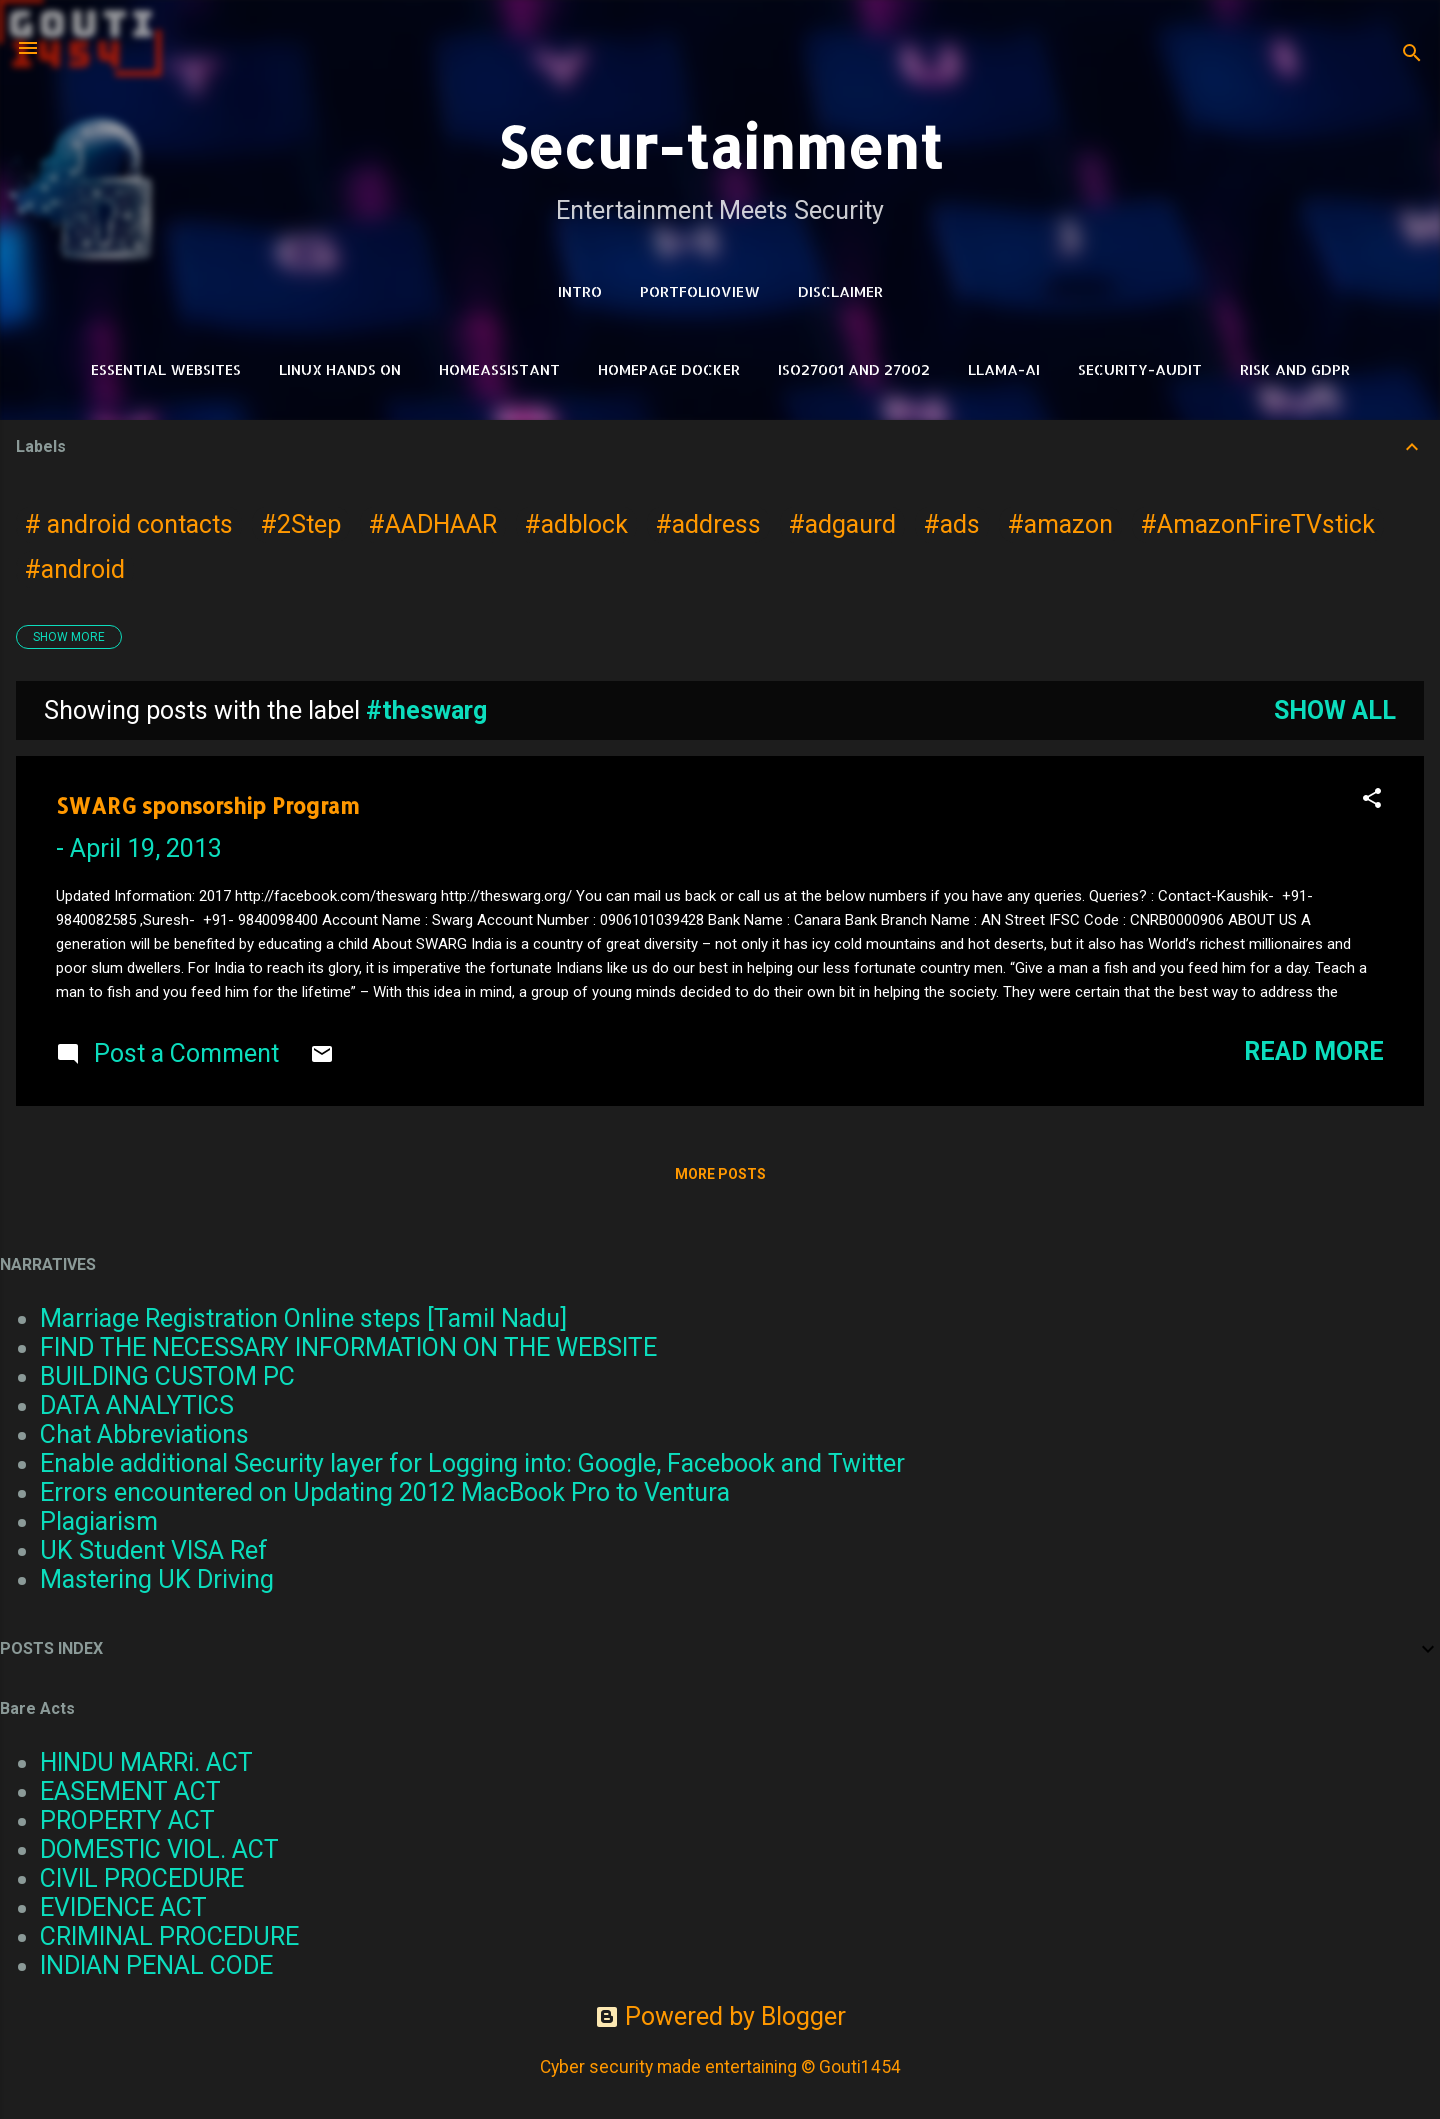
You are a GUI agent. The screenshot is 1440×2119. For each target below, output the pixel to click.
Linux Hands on (340, 369)
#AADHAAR (433, 524)
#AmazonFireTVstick (1258, 524)
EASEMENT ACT (130, 1791)
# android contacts (129, 524)
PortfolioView (700, 291)
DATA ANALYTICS (137, 1405)
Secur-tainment (720, 146)
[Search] (1412, 54)
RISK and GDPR (1295, 369)
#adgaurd (842, 524)
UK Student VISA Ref (154, 1550)
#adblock (576, 524)
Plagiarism (99, 1521)
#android (75, 569)
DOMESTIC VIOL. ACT (159, 1849)
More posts (720, 1174)
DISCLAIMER (840, 291)
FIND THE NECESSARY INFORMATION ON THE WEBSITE (348, 1347)
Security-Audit (1140, 369)
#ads (952, 524)
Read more (1314, 1051)
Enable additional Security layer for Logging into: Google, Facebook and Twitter (472, 1463)
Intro (580, 291)
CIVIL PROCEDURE (142, 1878)
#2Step (301, 524)
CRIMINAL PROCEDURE (169, 1936)
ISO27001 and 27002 (854, 369)
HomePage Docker (669, 369)
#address (708, 524)
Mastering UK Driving (157, 1579)
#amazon (1060, 524)
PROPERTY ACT (127, 1820)
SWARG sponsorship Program (207, 805)
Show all (1335, 710)
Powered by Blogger (720, 2016)
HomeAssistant (499, 369)
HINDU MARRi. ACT (146, 1762)
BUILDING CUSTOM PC (167, 1376)
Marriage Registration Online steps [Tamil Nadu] (303, 1318)
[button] (1372, 800)
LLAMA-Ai (1004, 369)
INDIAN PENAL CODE (156, 1965)
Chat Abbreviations (144, 1434)
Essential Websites (166, 369)
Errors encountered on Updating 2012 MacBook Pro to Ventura (385, 1492)
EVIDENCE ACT (123, 1907)
